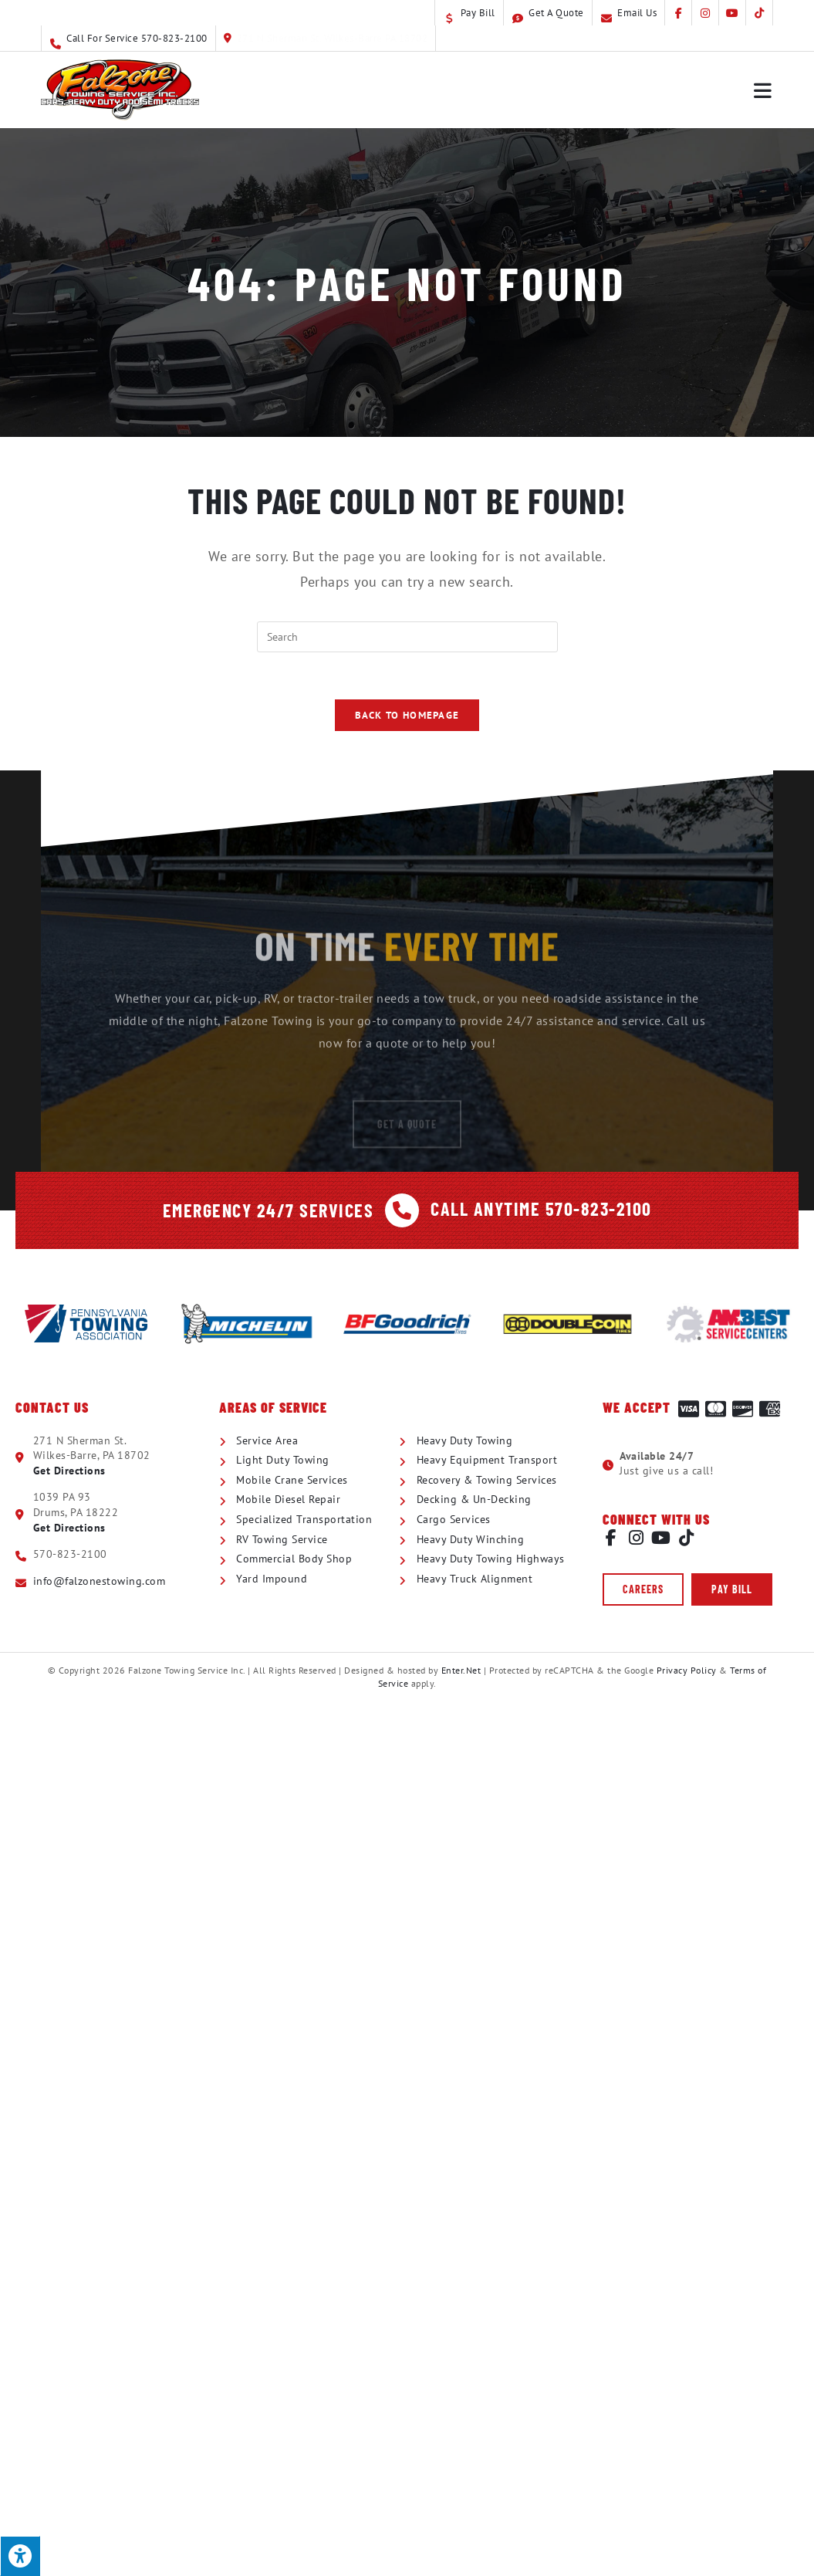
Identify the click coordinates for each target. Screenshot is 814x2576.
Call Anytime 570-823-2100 (540, 1208)
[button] (643, 1588)
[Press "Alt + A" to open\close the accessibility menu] (20, 2556)
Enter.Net (461, 1669)
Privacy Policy (687, 1669)
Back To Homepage (407, 715)
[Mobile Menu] (763, 89)
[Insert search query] (407, 636)
